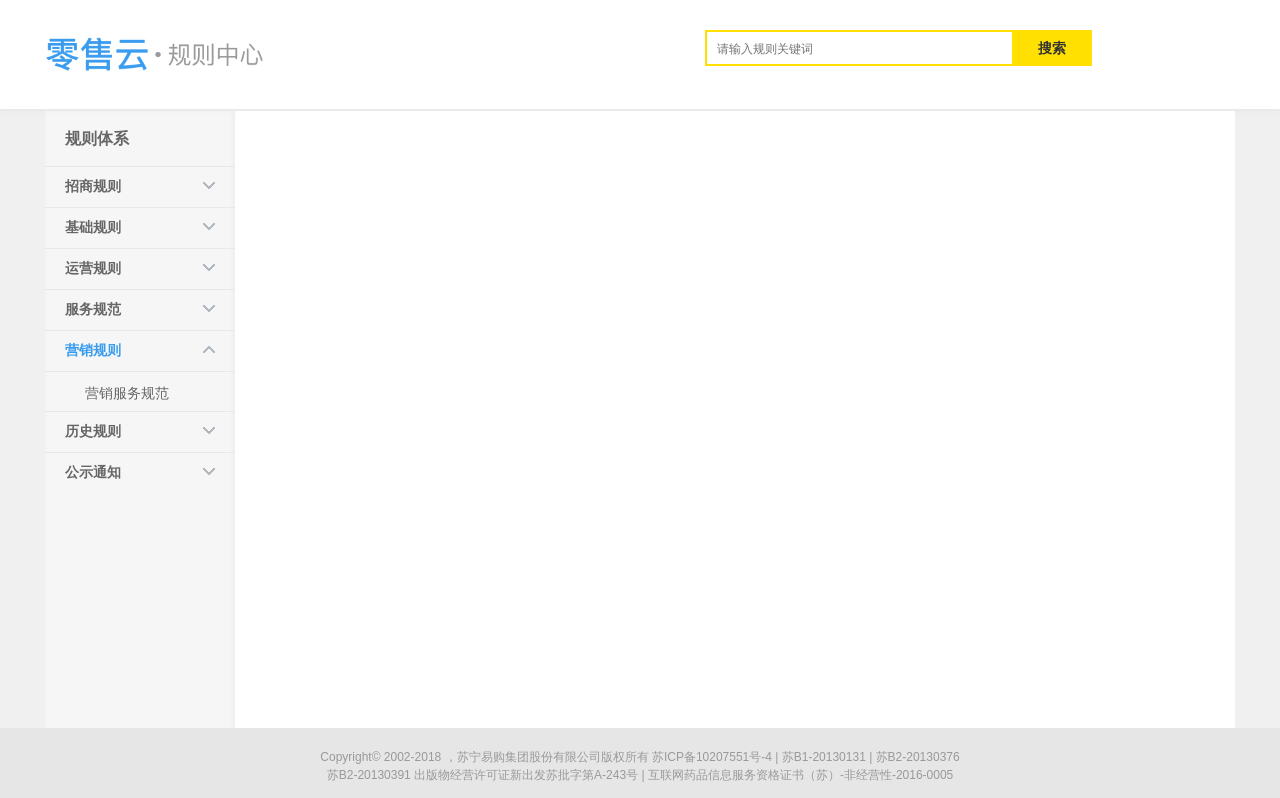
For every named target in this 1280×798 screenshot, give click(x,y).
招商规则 (93, 186)
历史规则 (93, 431)
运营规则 (93, 268)
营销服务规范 (127, 393)
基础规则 (93, 227)
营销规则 (93, 350)
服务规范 (93, 309)
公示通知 (93, 472)
